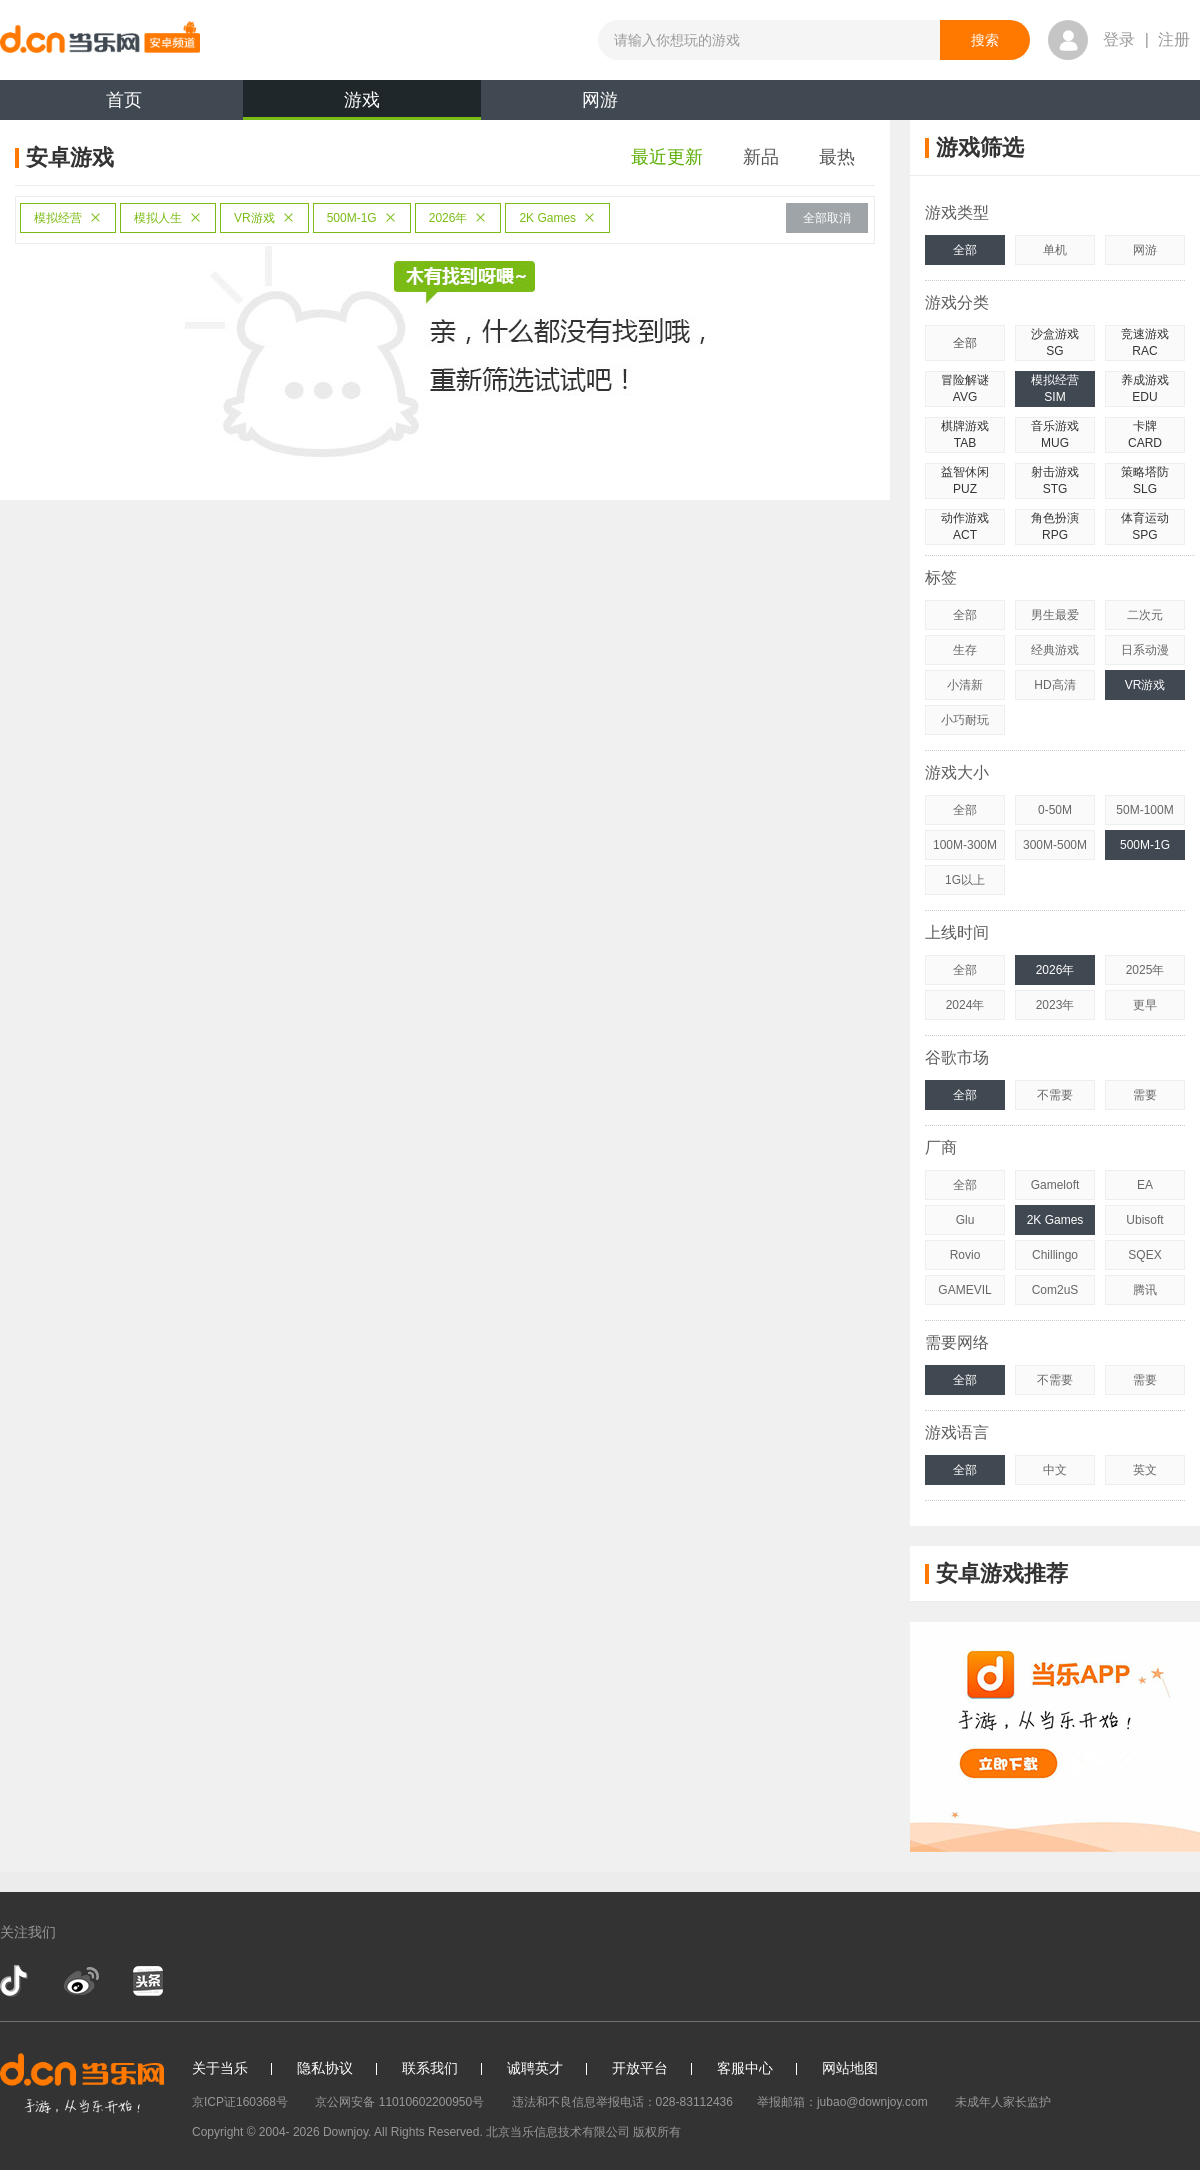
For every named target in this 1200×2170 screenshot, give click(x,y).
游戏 (362, 105)
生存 (965, 650)
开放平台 (640, 2068)
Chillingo (1055, 1255)
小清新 (965, 685)
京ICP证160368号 (240, 2102)
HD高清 (1054, 685)
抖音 (16, 1981)
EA (1145, 1185)
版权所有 (657, 2132)
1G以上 (965, 880)
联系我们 (430, 2068)
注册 (1174, 39)
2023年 (1055, 1005)
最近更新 (667, 157)
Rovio (965, 1255)
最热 (837, 157)
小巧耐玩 (965, 720)
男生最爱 (1055, 615)
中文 (1055, 1470)
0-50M (1055, 810)
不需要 (1055, 1095)
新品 (761, 157)
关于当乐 (220, 2068)
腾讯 (1145, 1290)
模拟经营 (68, 218)
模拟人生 (168, 218)
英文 (1145, 1470)
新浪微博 (81, 1981)
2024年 (965, 1005)
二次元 (1145, 615)
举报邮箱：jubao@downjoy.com (842, 2102)
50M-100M (1144, 810)
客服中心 (745, 2068)
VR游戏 (264, 218)
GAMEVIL (964, 1290)
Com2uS (1055, 1290)
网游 (600, 100)
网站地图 (850, 2068)
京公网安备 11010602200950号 (399, 2102)
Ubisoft (1144, 1220)
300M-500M (1055, 845)
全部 (965, 250)
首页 (124, 100)
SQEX (1144, 1255)
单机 (1055, 250)
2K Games (557, 218)
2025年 (1145, 970)
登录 (1119, 39)
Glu (965, 1220)
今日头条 (147, 1981)
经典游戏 (1055, 650)
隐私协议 (325, 2068)
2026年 (458, 218)
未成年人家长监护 (1003, 2102)
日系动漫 (1145, 650)
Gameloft (1055, 1185)
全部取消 (827, 218)
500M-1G (362, 218)
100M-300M (965, 845)
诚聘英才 (535, 2068)
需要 (1145, 1095)
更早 (1145, 1005)
